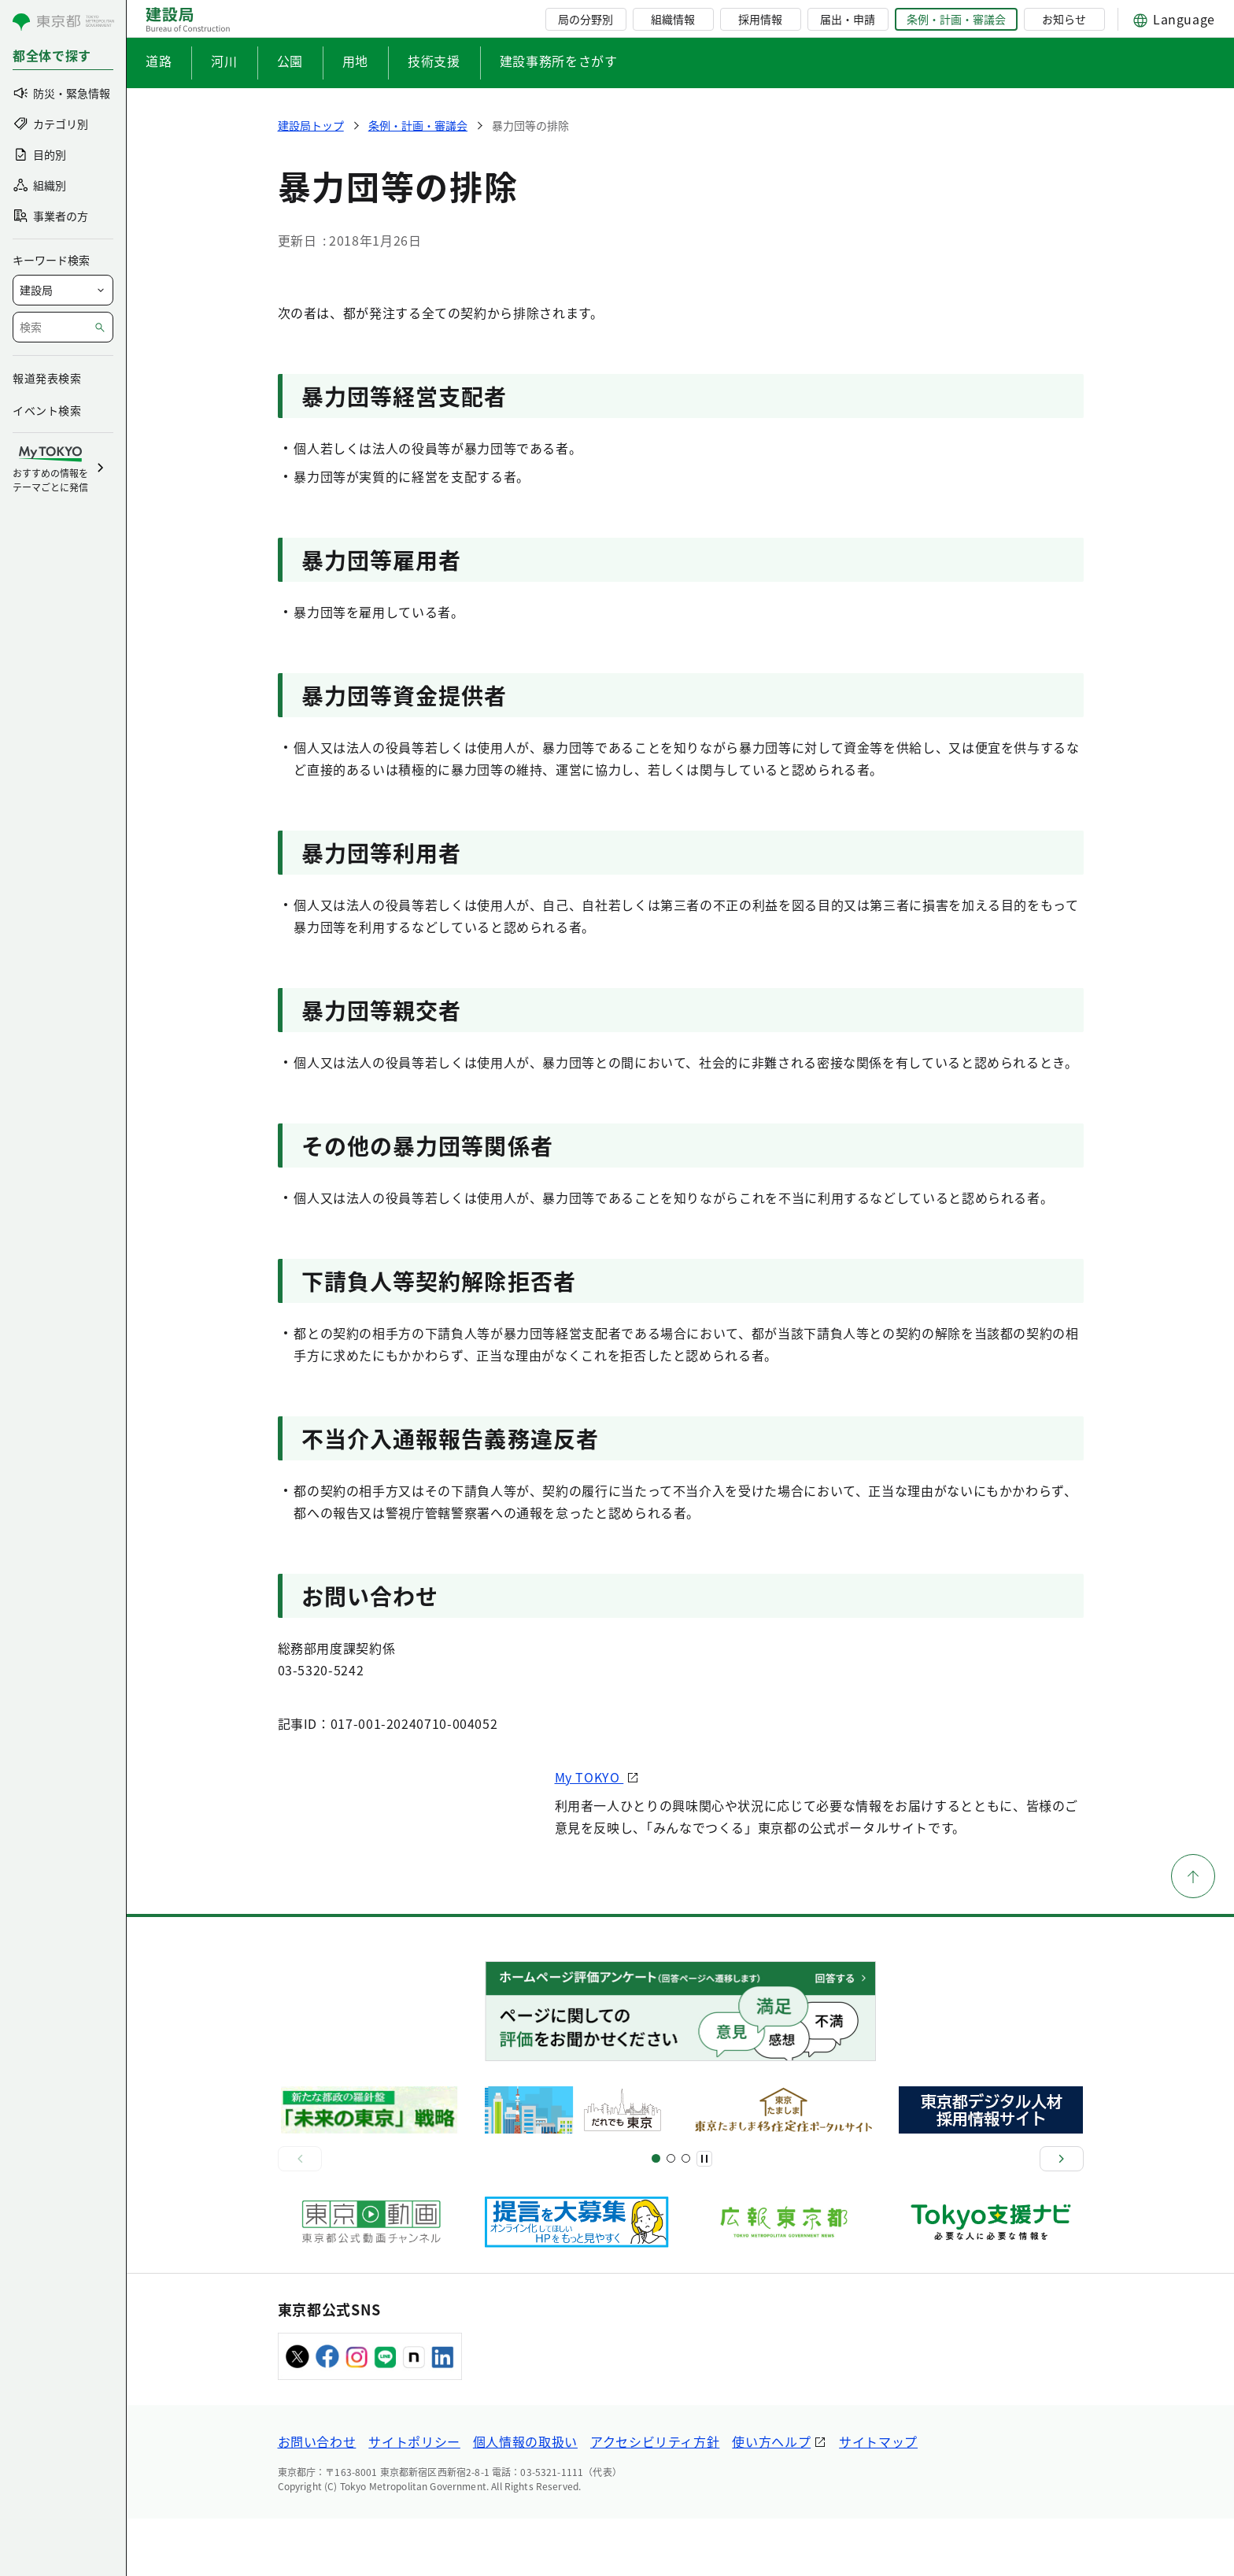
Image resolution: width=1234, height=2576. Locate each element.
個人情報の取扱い (525, 2498)
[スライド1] (656, 2215)
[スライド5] (671, 2215)
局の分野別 (585, 19)
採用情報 (760, 19)
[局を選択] (63, 290)
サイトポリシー (414, 2498)
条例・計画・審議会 (956, 19)
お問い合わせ (317, 2498)
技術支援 (434, 60)
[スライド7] (686, 2215)
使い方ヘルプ (771, 2498)
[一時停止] (704, 2215)
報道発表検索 (47, 378)
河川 (224, 60)
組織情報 (673, 19)
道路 (159, 60)
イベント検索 (47, 410)
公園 (290, 60)
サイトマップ (878, 2498)
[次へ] (1062, 2215)
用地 (355, 60)
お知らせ (1064, 19)
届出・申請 (847, 19)
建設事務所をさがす (559, 60)
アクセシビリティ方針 (654, 2498)
